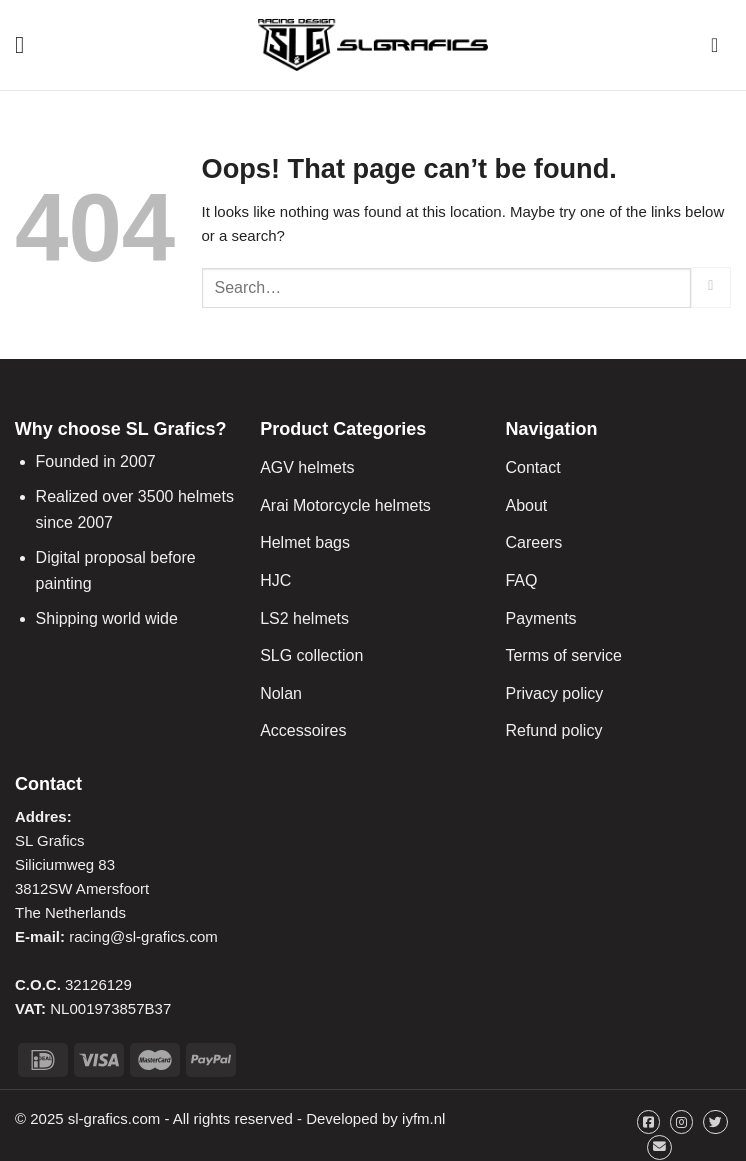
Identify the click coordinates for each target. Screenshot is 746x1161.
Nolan (281, 693)
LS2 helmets (304, 618)
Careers (533, 542)
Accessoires (303, 730)
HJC (275, 580)
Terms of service (563, 655)
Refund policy (553, 730)
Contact (532, 467)
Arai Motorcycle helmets (345, 505)
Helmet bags (305, 542)
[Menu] (27, 44)
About (526, 505)
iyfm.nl (423, 1118)
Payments (540, 618)
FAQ (521, 580)
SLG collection (311, 655)
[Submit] (711, 287)
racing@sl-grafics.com (143, 936)
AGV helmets (307, 467)
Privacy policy (554, 693)
